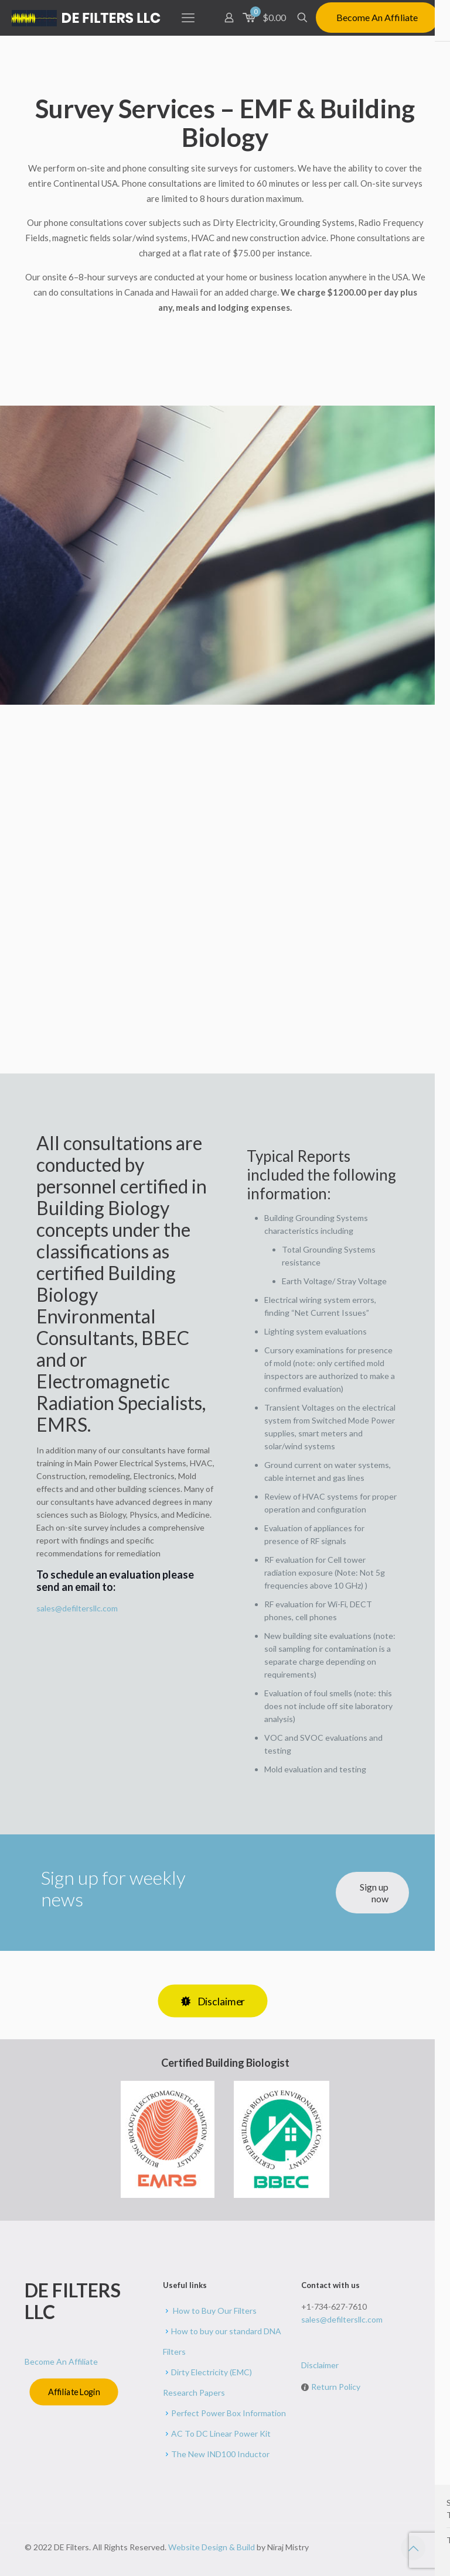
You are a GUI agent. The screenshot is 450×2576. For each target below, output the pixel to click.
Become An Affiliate (377, 17)
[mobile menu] (188, 18)
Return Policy (335, 2387)
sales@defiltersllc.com (77, 1608)
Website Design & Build (212, 2547)
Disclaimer (320, 2365)
